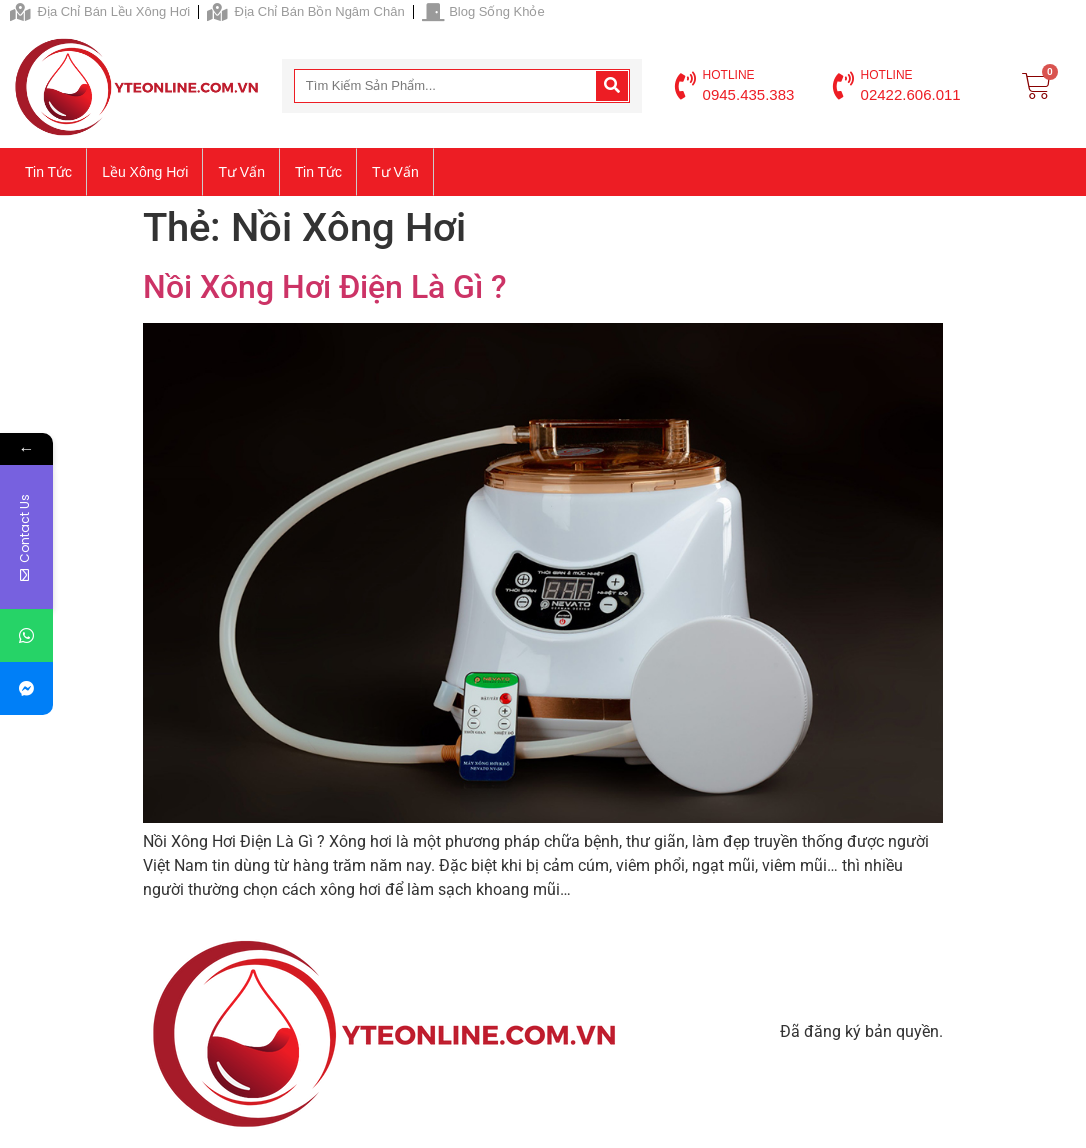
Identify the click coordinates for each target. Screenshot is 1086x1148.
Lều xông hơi (145, 172)
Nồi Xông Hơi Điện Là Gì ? (325, 287)
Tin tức (48, 172)
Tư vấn (241, 172)
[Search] (612, 86)
